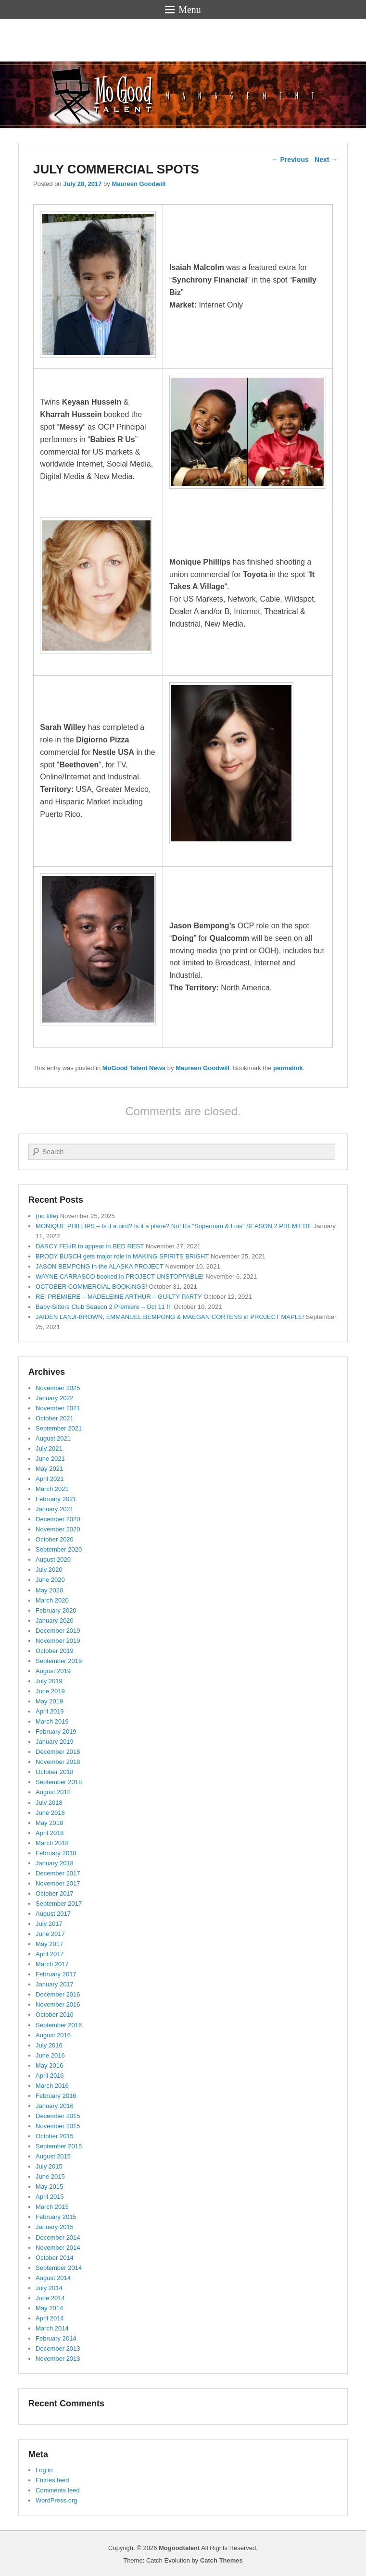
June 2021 (50, 1458)
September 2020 (59, 1549)
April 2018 (50, 1832)
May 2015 (49, 2186)
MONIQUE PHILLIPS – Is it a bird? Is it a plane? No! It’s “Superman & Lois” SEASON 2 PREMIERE (174, 1226)
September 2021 (59, 1428)
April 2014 (50, 2318)
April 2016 (50, 2075)
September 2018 (59, 1782)
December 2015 (58, 2116)
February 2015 (56, 2216)
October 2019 (55, 1650)
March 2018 (52, 1843)
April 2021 (50, 1478)
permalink (288, 1068)
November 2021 (58, 1408)
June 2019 (50, 1691)
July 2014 (49, 2288)
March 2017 (52, 1964)
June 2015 (50, 2176)
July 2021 (49, 1448)
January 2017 (55, 1984)
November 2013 (58, 2358)
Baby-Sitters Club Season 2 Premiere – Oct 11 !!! (104, 1306)
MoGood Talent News (133, 1068)
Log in (44, 2470)
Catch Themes (221, 2560)
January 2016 (55, 2105)
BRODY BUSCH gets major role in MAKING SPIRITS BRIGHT (122, 1256)
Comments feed (58, 2490)
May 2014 (49, 2308)
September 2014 (59, 2267)
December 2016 (58, 1994)
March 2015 (52, 2206)
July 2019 (49, 1681)
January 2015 (55, 2227)
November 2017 (58, 1883)
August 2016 (53, 2035)
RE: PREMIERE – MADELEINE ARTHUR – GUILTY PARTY (119, 1296)
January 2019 (55, 1741)
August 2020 (53, 1559)
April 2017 (50, 1954)
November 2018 (58, 1761)
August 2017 (53, 1913)
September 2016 (59, 2025)
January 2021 (55, 1509)
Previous (290, 159)
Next (326, 159)
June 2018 (50, 1812)
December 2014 (58, 2237)
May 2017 (49, 1943)
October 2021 (55, 1418)
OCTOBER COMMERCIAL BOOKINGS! (91, 1286)
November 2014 (58, 2247)
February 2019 (56, 1731)
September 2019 (59, 1660)
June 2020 (50, 1579)
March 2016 (52, 2085)
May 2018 (49, 1822)
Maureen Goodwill (138, 183)
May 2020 (49, 1590)
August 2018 (53, 1792)
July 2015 (49, 2166)
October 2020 (55, 1539)
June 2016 (50, 2055)
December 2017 (58, 1873)
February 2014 (56, 2338)
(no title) (47, 1216)
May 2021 (49, 1468)
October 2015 (55, 2136)
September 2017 (59, 1903)
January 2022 (55, 1398)
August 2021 (53, 1438)
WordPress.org (56, 2500)
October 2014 (55, 2257)
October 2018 (55, 1771)
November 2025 (58, 1388)
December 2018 (58, 1751)
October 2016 (55, 2014)
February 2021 (56, 1499)
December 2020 (58, 1519)
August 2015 (53, 2156)
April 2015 (50, 2196)
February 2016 (56, 2095)
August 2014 (53, 2277)
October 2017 (55, 1893)
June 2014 (50, 2298)
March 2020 (52, 1600)
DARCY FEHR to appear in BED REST (90, 1246)
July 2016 (49, 2045)
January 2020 (55, 1620)
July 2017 (49, 1923)
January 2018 (55, 1863)
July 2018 (49, 1802)
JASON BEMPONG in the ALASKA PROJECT (100, 1266)
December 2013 (58, 2348)
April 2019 (50, 1711)
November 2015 (58, 2126)
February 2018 (56, 1853)
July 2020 (49, 1569)
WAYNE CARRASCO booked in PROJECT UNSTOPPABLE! (120, 1276)
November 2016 (58, 2004)
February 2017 (56, 1974)
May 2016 (49, 2065)
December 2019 (58, 1630)
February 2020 (56, 1610)
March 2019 (52, 1721)
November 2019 (58, 1640)
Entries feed (52, 2480)
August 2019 (53, 1671)
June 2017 (50, 1933)
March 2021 (52, 1488)
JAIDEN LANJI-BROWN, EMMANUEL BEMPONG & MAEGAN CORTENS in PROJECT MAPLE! (170, 1316)
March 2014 (52, 2328)
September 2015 (59, 2146)
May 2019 (49, 1701)
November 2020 (58, 1529)
